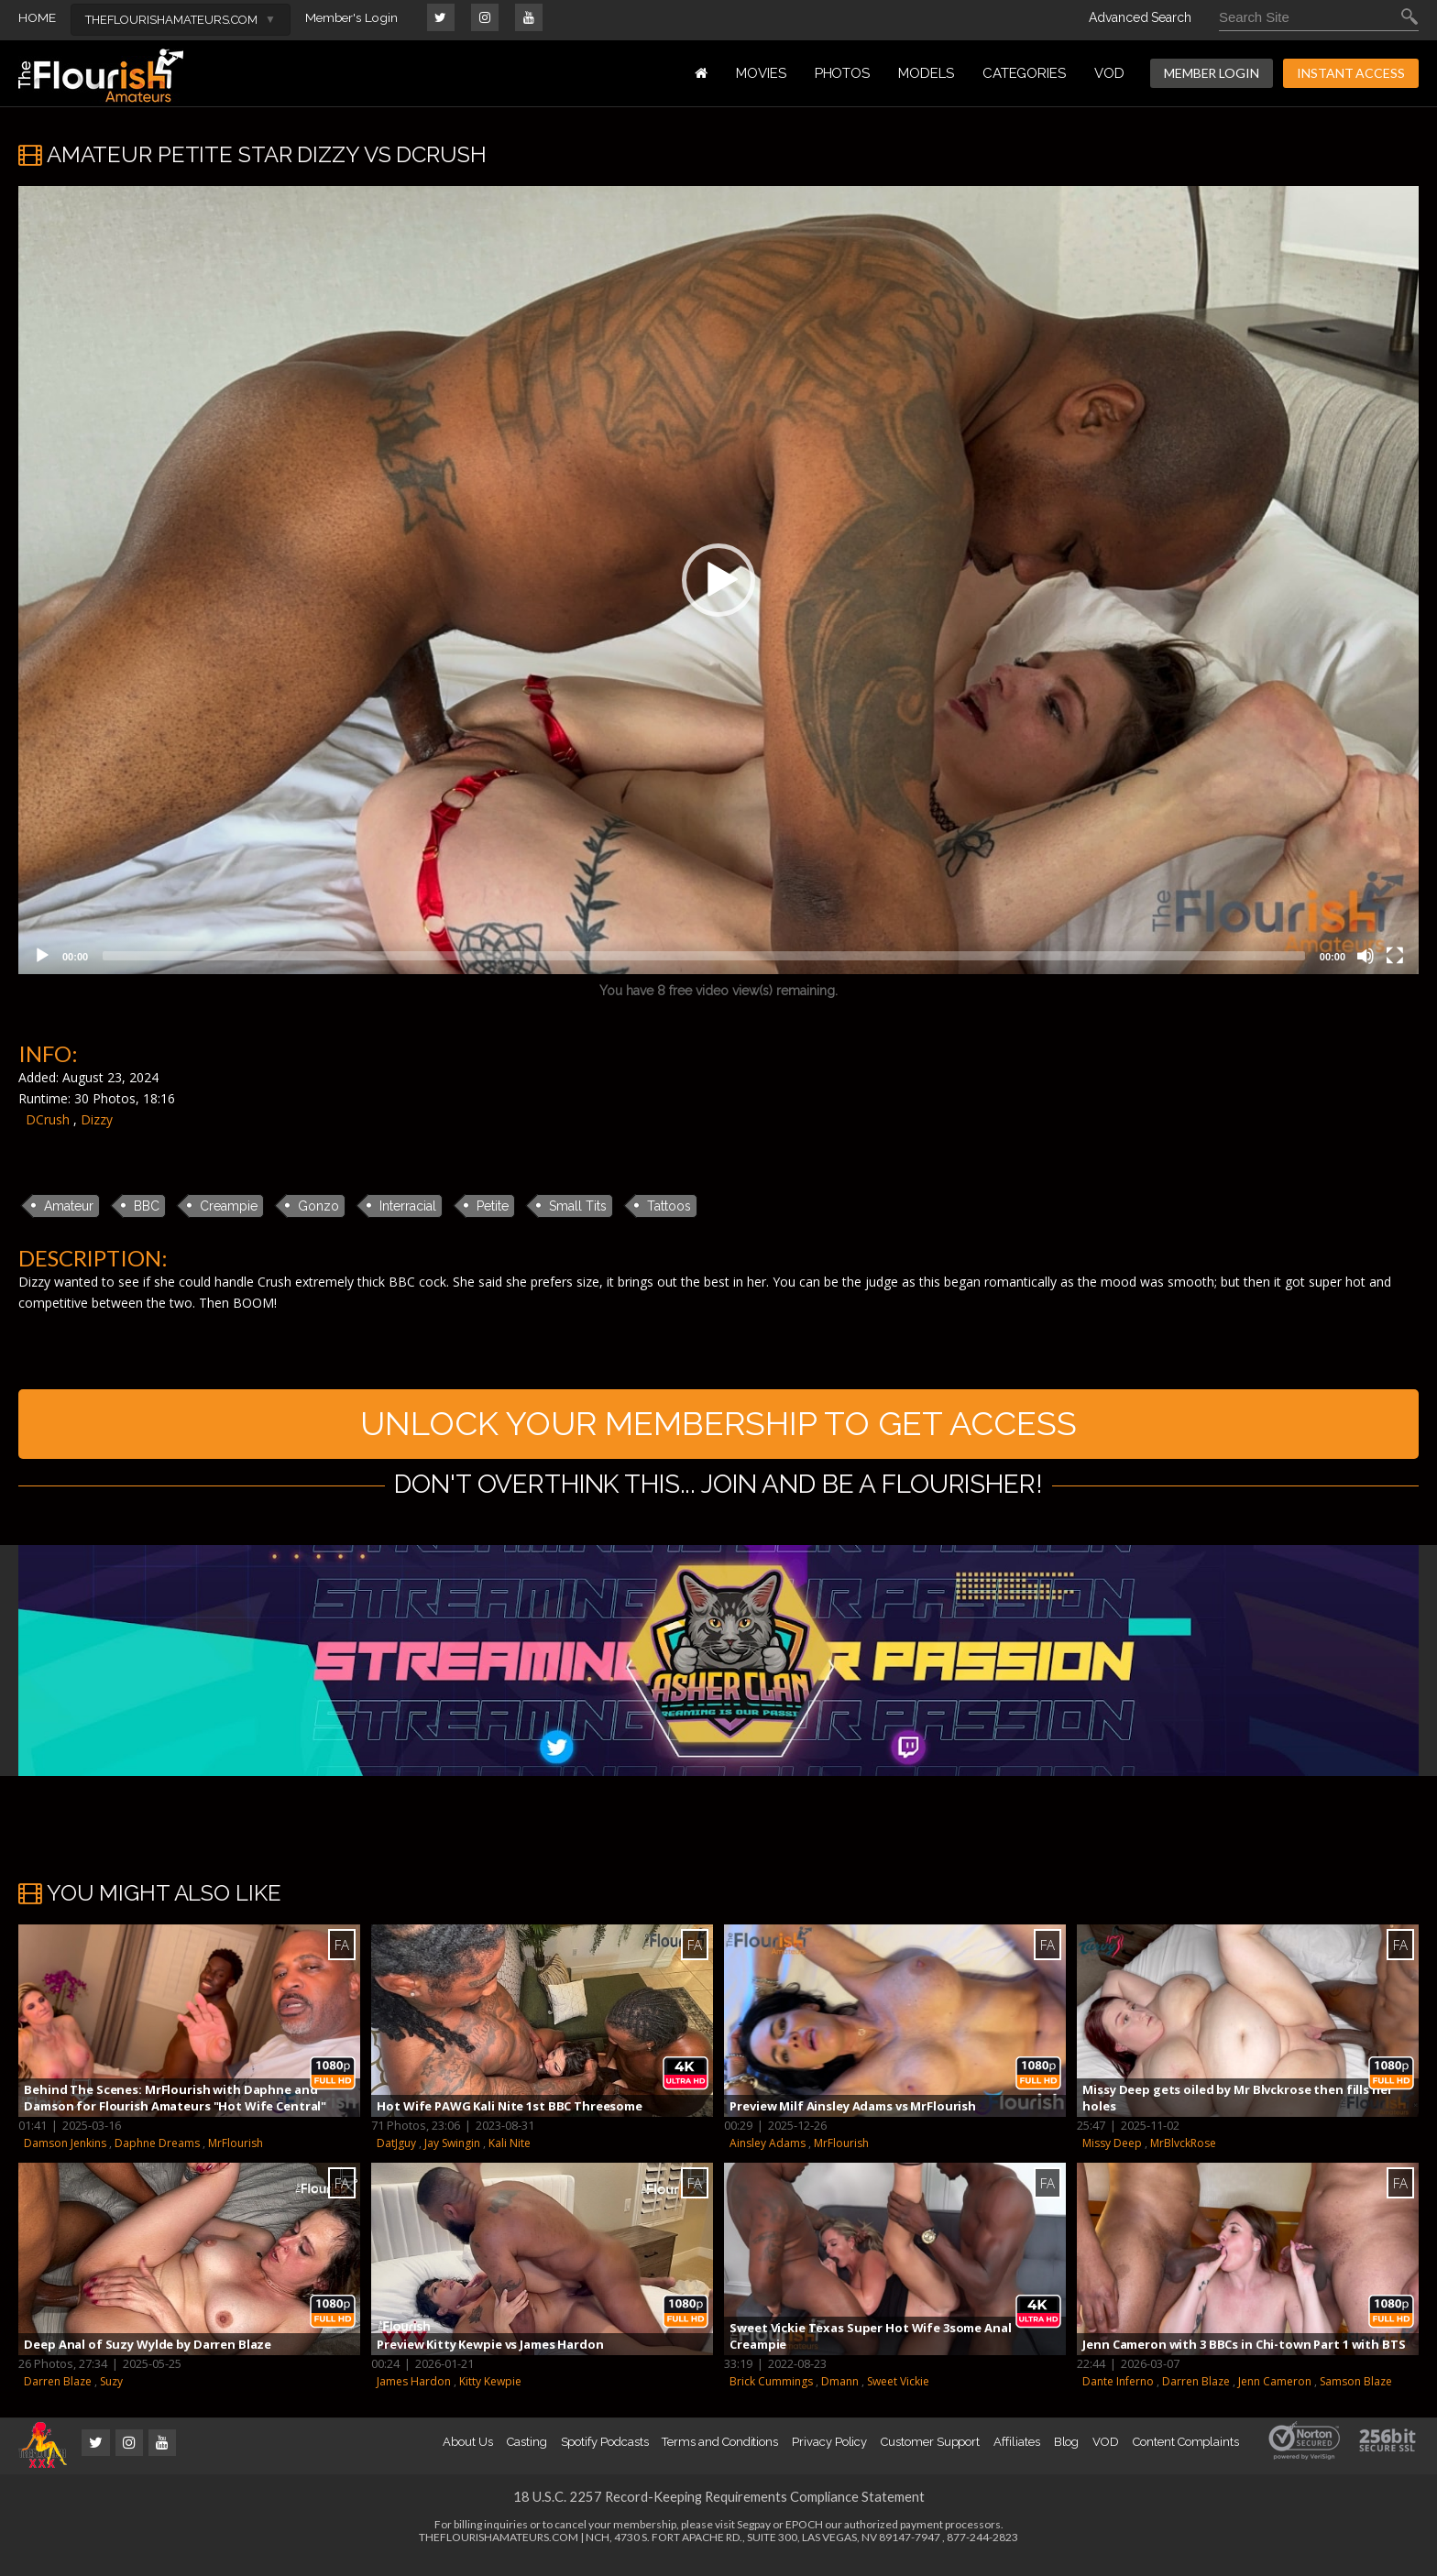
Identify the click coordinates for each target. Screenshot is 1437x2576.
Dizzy (97, 1119)
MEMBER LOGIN (1211, 73)
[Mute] (1365, 956)
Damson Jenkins (65, 2157)
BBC (146, 1206)
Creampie (229, 1206)
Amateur (68, 1206)
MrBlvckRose (1183, 2157)
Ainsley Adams (767, 2157)
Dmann (840, 2395)
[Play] (42, 956)
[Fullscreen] (1395, 956)
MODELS (926, 73)
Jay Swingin (452, 2157)
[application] (718, 580)
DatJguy (396, 2157)
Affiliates (1016, 2455)
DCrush (48, 1119)
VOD (1109, 73)
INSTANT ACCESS (1351, 73)
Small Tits (578, 1206)
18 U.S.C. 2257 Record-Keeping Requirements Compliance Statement (718, 2510)
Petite (493, 1206)
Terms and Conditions (720, 2455)
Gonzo (318, 1206)
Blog (1067, 2455)
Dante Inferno (1118, 2395)
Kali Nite (509, 2157)
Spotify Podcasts (605, 2455)
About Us (467, 2455)
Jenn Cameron (1274, 2395)
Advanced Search (1140, 17)
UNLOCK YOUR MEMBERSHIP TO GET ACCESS (719, 1430)
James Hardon (414, 2395)
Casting (527, 2455)
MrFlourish (235, 2157)
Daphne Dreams (157, 2157)
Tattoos (669, 1206)
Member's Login (353, 17)
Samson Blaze (1356, 2395)
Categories (1024, 73)
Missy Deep (1112, 2157)
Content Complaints (1186, 2455)
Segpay (754, 2538)
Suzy (111, 2395)
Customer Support (930, 2455)
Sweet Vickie (898, 2395)
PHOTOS (843, 73)
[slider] (704, 955)
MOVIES (761, 73)
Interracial (407, 1206)
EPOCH (804, 2538)
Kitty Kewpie (490, 2395)
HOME (37, 17)
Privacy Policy (829, 2455)
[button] (718, 580)
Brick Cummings (771, 2395)
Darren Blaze (58, 2395)
